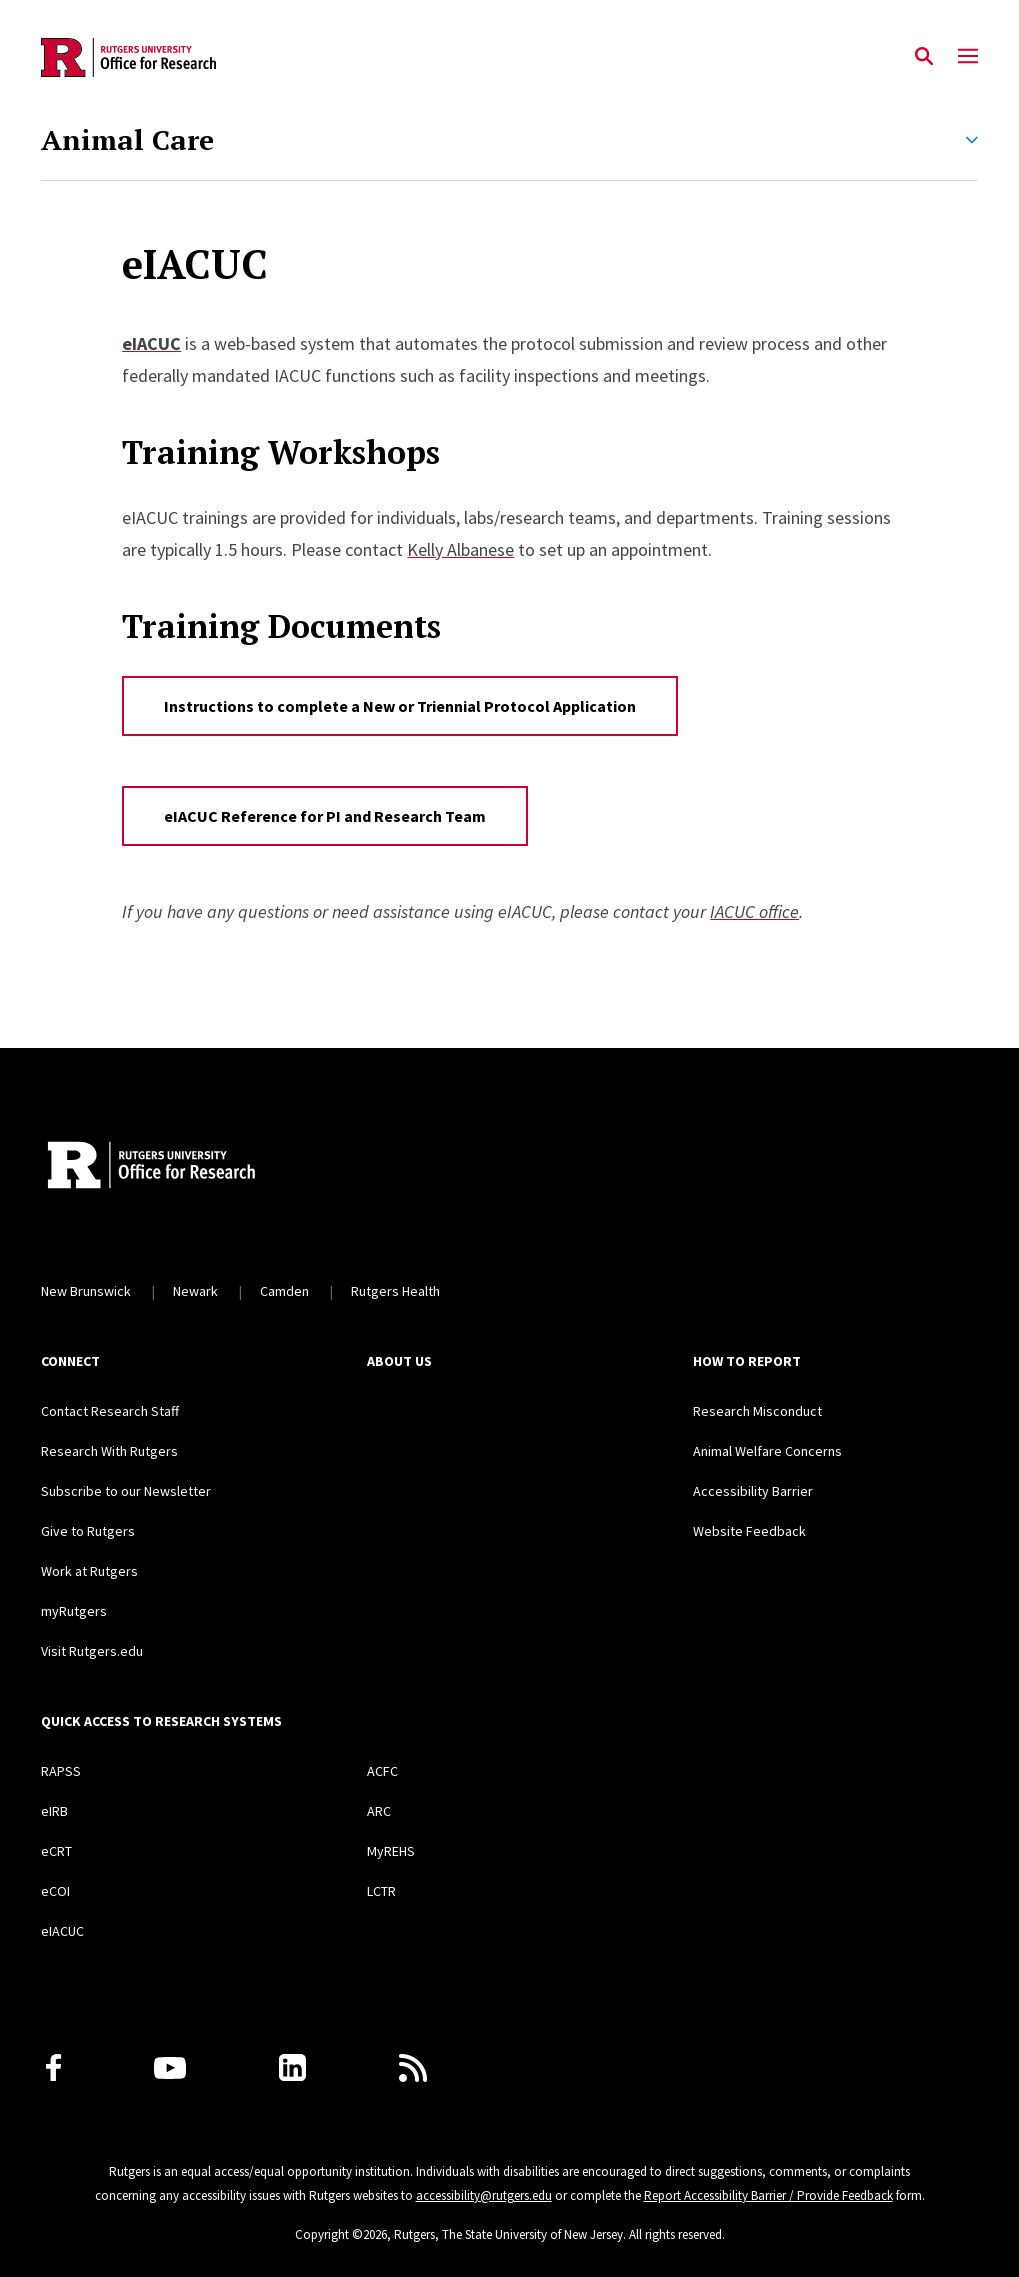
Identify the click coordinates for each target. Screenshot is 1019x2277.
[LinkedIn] (292, 2067)
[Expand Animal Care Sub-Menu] (972, 140)
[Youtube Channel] (170, 2068)
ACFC (382, 1771)
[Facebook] (53, 2067)
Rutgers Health (395, 1291)
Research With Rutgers (109, 1451)
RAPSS (61, 1771)
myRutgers (74, 1611)
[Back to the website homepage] (128, 57)
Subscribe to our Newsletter (126, 1491)
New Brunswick (86, 1291)
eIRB (54, 1811)
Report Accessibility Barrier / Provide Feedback (768, 2195)
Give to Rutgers (88, 1531)
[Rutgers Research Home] (224, 1167)
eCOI (55, 1891)
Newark (195, 1291)
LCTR (381, 1891)
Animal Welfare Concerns (767, 1451)
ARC (379, 1811)
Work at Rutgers (89, 1571)
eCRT (56, 1851)
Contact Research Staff (110, 1411)
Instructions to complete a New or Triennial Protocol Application (400, 706)
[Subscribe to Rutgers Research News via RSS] (413, 2068)
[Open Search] (924, 57)
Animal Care (127, 140)
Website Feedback (749, 1531)
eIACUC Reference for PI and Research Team (325, 816)
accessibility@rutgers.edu (484, 2195)
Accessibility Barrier (753, 1491)
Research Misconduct (757, 1411)
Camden (284, 1291)
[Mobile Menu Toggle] (968, 57)
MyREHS (391, 1851)
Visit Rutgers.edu (92, 1651)
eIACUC (62, 1931)
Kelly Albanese (460, 549)
